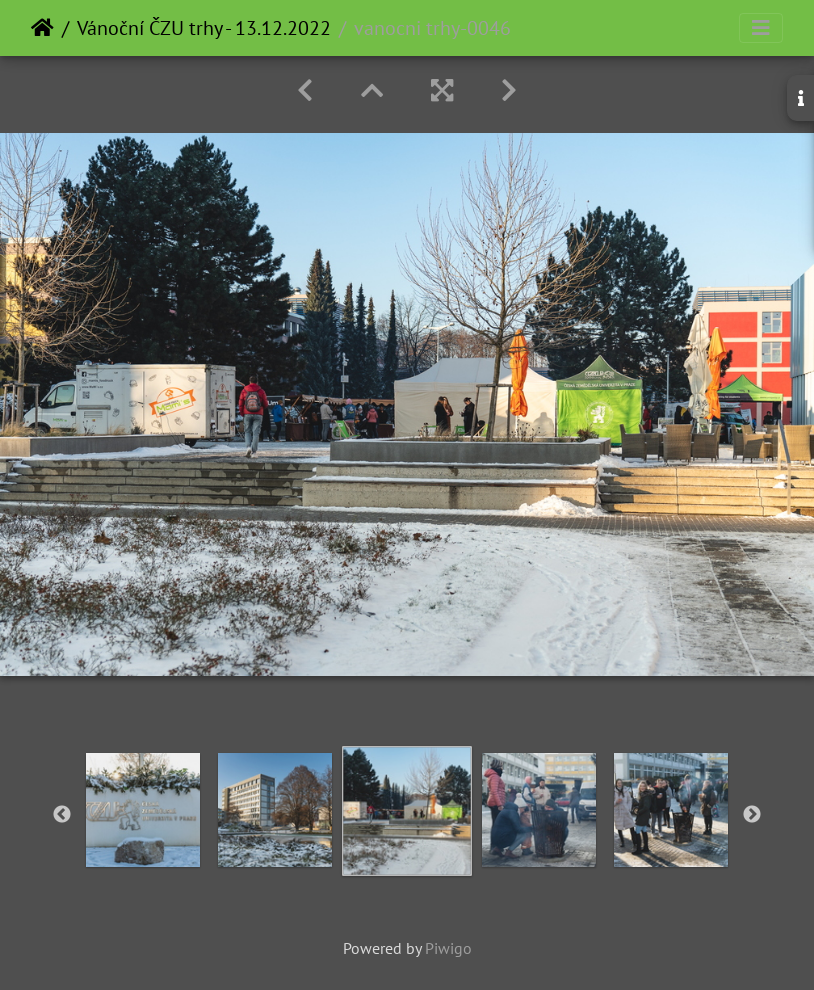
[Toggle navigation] (761, 28)
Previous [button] (62, 815)
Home (42, 28)
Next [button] (752, 815)
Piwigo (448, 948)
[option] (143, 810)
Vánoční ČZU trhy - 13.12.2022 (204, 28)
